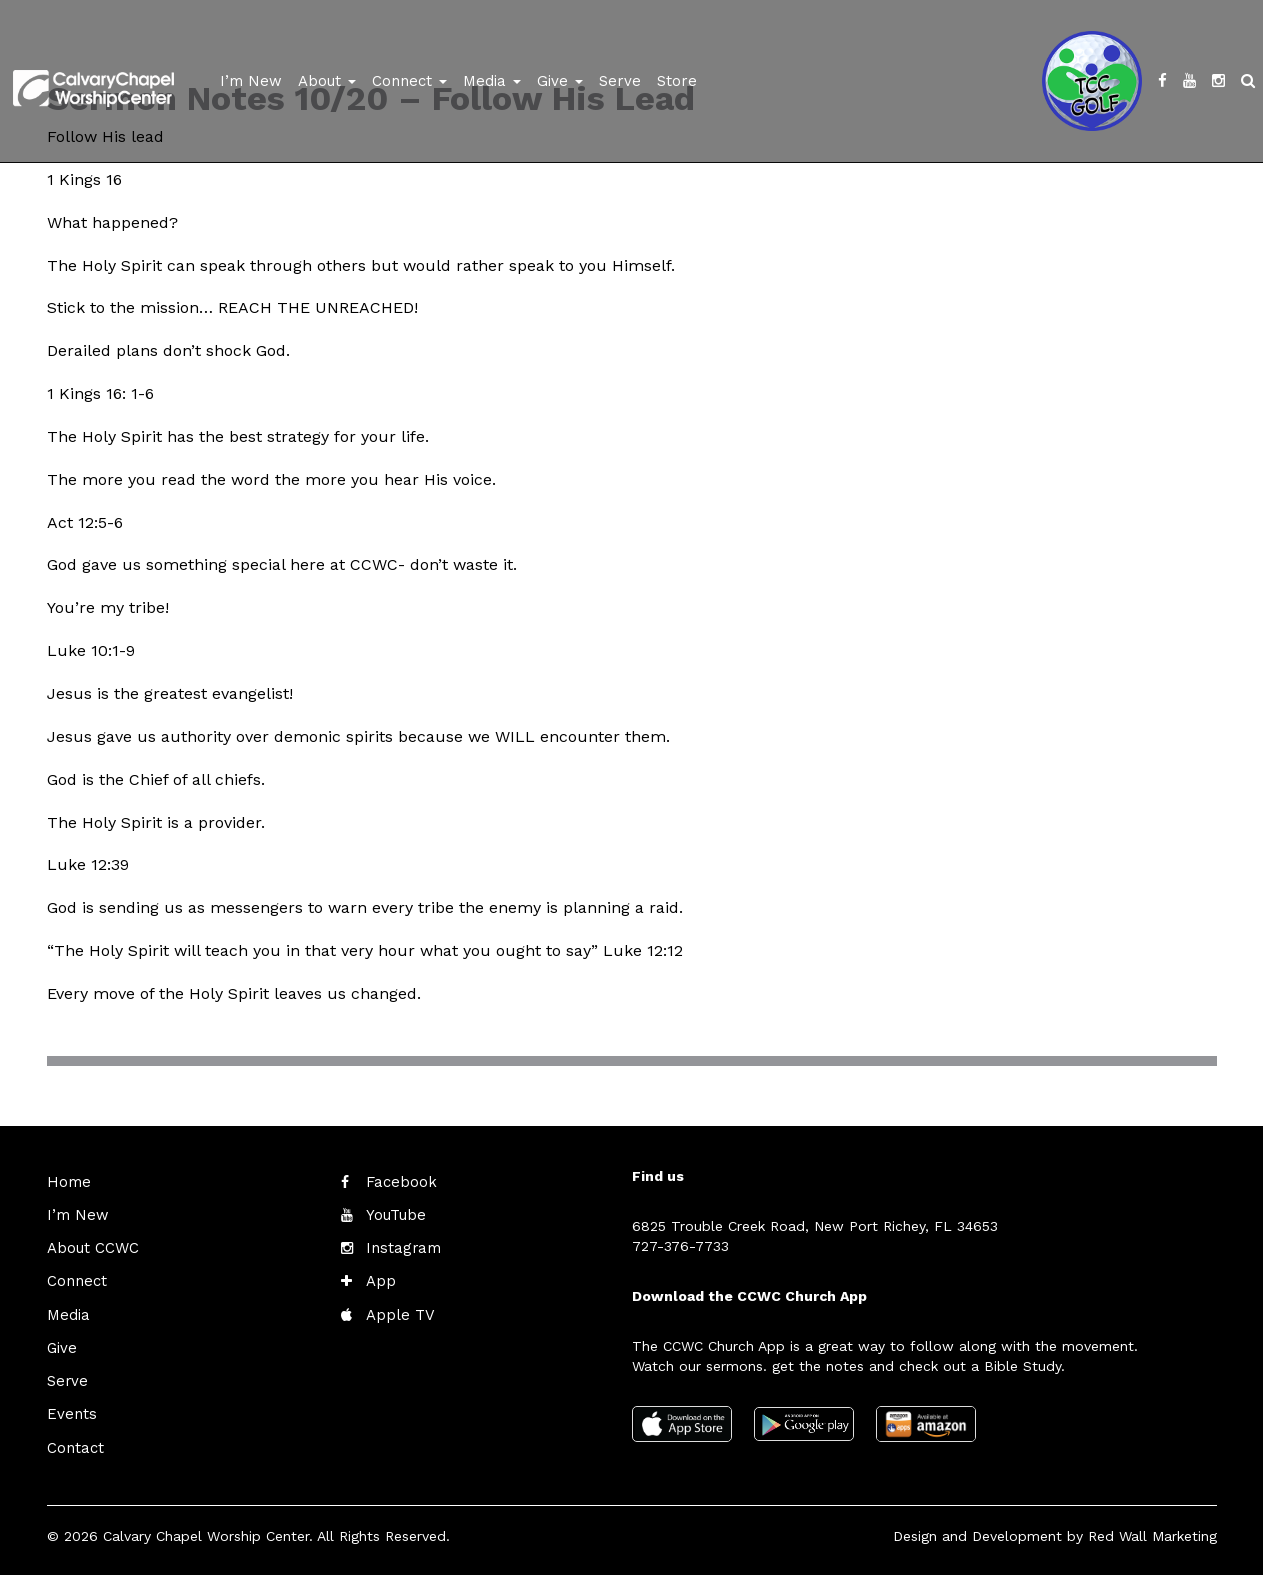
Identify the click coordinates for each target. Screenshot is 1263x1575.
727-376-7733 (680, 1246)
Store (677, 81)
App (379, 1278)
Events (69, 1406)
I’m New (251, 81)
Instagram (399, 1246)
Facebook (399, 1182)
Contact (74, 1438)
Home (67, 1182)
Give (560, 81)
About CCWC (90, 1246)
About (327, 81)
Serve (620, 81)
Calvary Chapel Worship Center (206, 1525)
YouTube (394, 1214)
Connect (409, 81)
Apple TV (397, 1310)
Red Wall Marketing (1152, 1525)
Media (492, 81)
